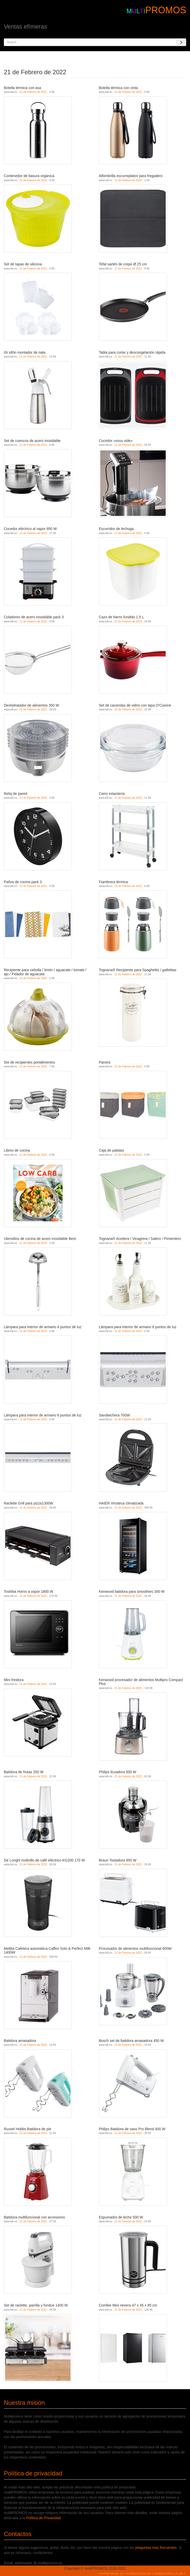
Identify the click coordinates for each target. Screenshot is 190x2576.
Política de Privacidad (43, 2518)
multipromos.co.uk (168, 2573)
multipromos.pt (111, 2573)
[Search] (181, 42)
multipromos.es (138, 2573)
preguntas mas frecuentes (156, 2548)
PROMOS (165, 10)
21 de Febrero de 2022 (33, 91)
